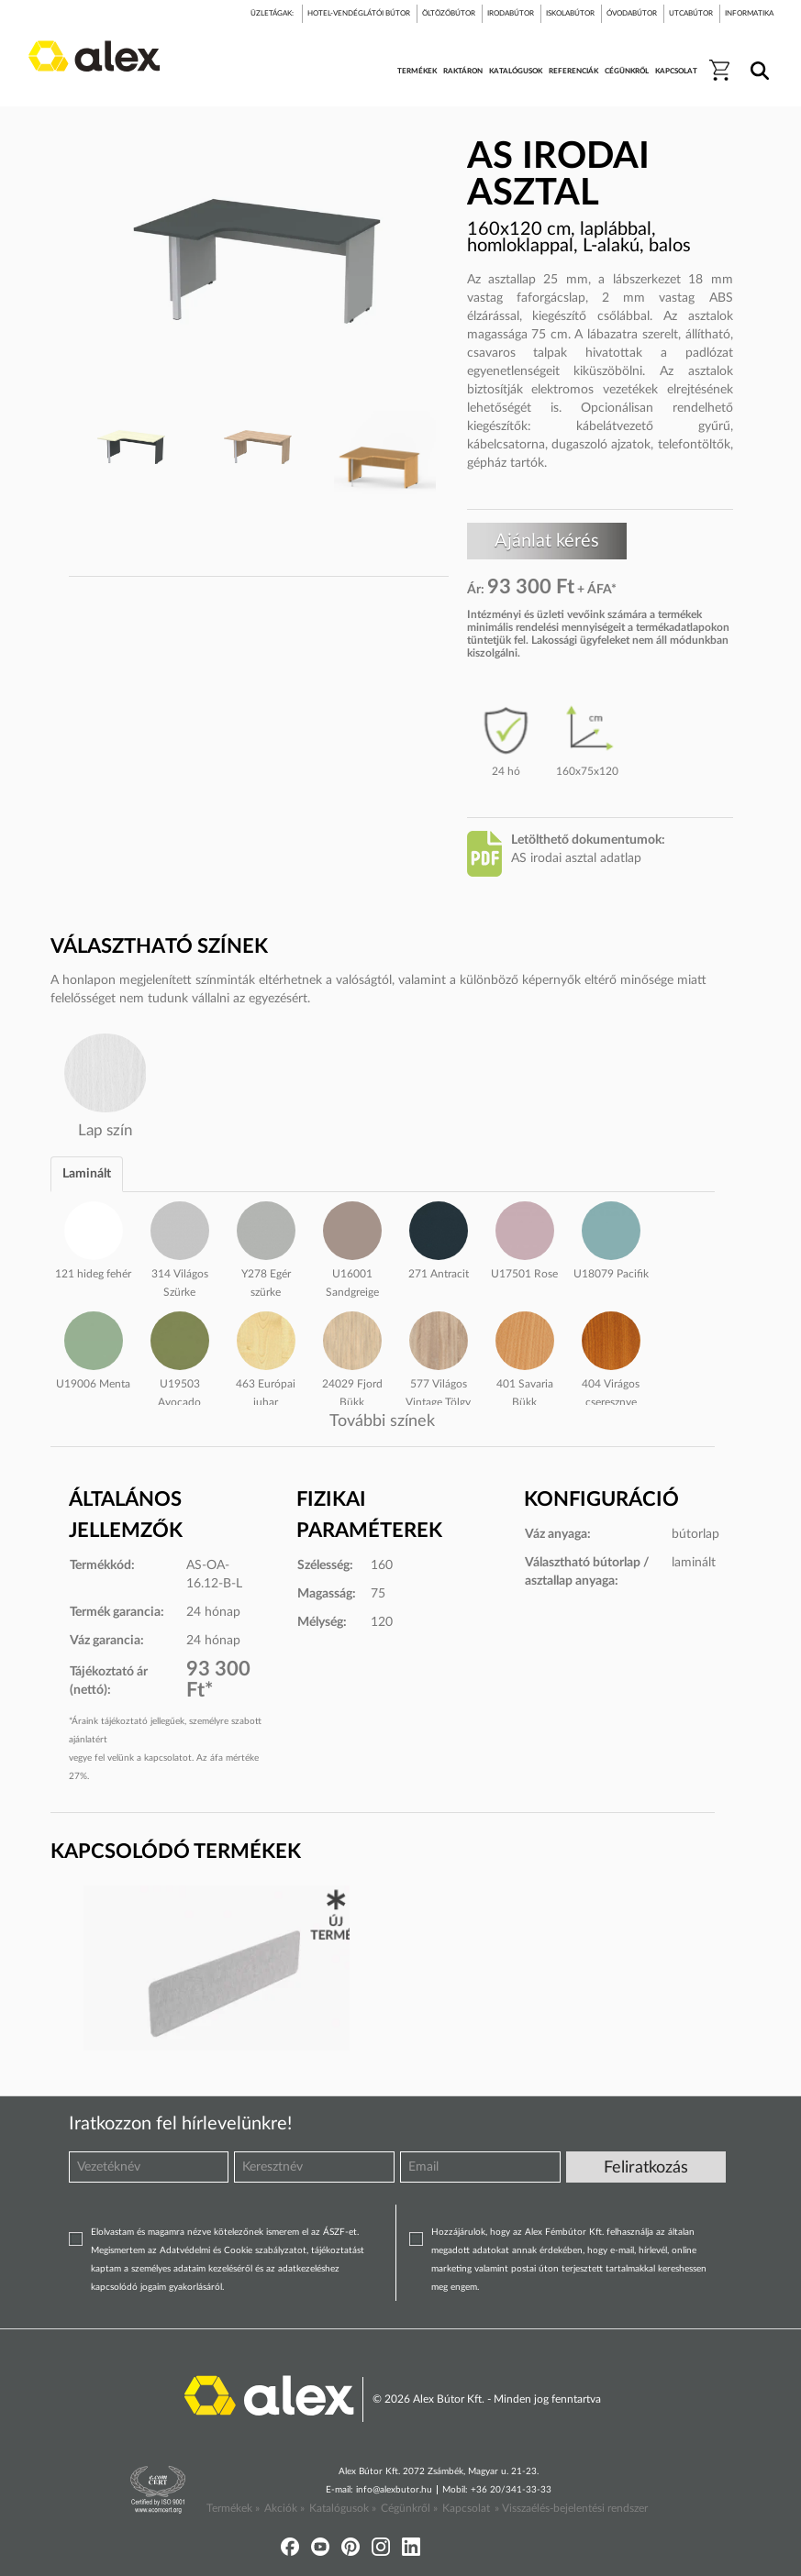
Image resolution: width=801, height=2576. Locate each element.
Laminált (86, 1173)
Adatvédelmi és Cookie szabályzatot (233, 2250)
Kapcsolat (466, 2508)
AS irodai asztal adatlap (576, 858)
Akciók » (284, 2508)
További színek (382, 1421)
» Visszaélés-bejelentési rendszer (571, 2508)
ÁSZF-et (340, 2232)
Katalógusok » (342, 2508)
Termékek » (233, 2508)
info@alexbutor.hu (394, 2489)
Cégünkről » (409, 2508)
